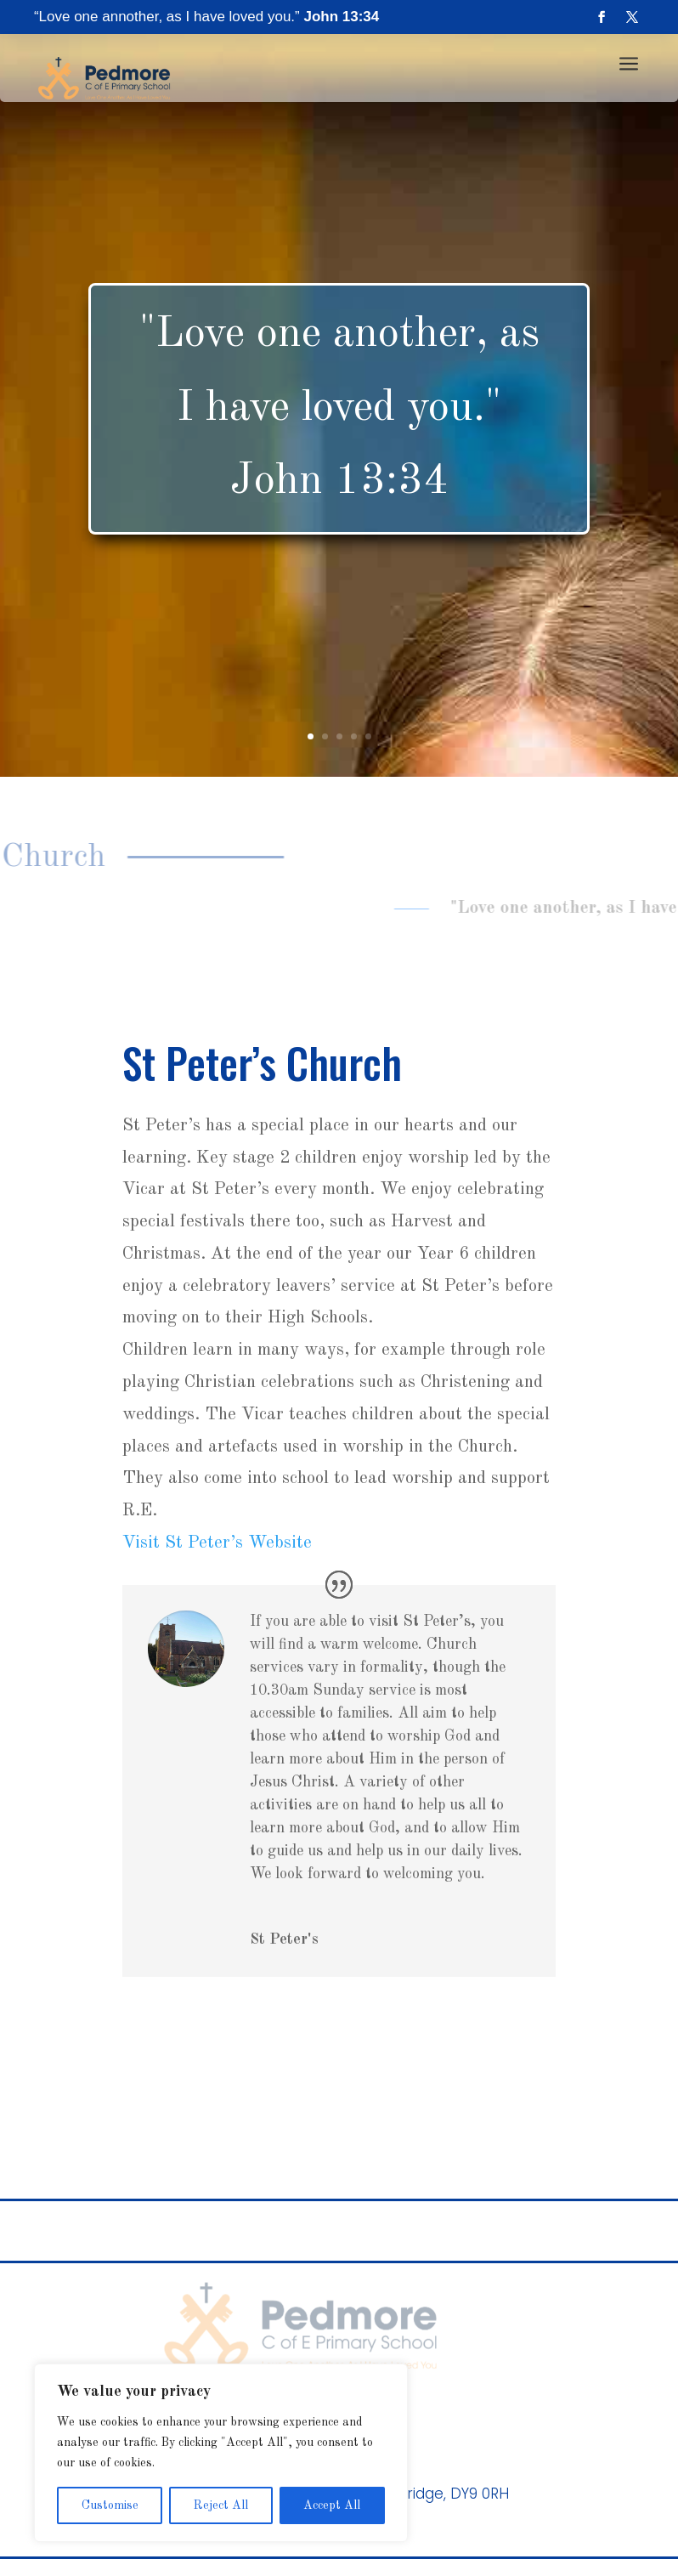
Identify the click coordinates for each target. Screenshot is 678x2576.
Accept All (331, 2505)
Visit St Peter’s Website (217, 1543)
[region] (221, 2453)
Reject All (221, 2505)
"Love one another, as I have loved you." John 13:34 (339, 408)
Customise (110, 2505)
